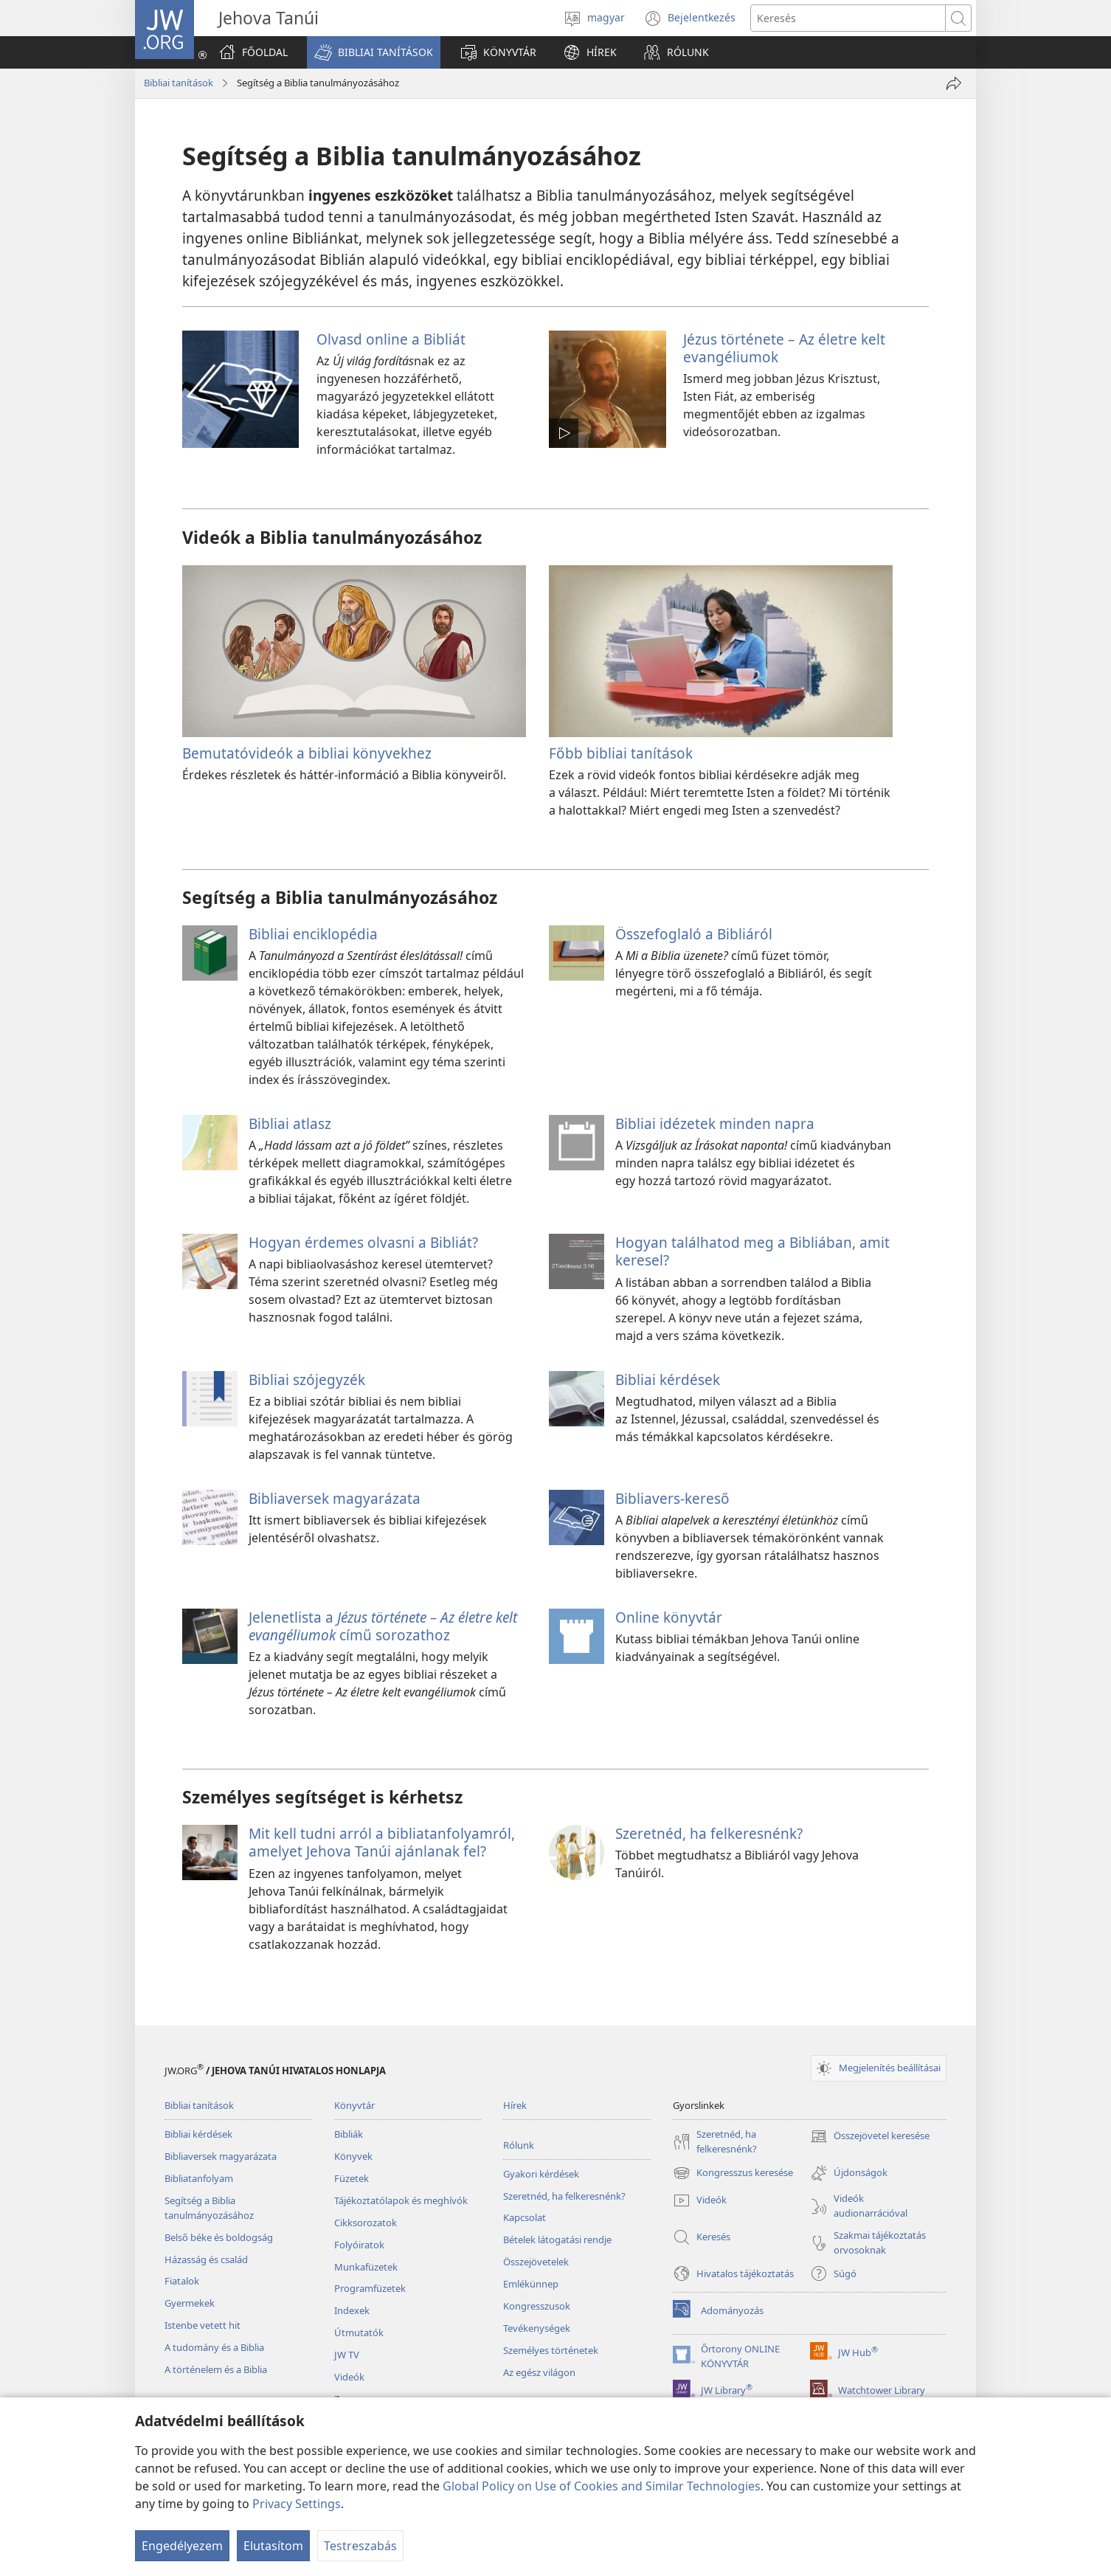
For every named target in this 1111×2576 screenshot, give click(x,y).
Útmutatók (359, 2332)
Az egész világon (539, 2372)
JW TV (346, 2354)
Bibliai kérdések (667, 1379)
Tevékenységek (536, 2328)
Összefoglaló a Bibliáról (693, 934)
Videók (349, 2376)
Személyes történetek (550, 2350)
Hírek (515, 2105)
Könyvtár (354, 2105)
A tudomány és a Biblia (214, 2347)
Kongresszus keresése (733, 2173)
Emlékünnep (530, 2283)
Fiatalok (182, 2280)
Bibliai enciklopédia (313, 934)
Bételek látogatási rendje (557, 2239)
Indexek (352, 2310)
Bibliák (348, 2134)
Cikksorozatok (365, 2222)
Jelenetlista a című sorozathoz (383, 1626)
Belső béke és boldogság (219, 2237)
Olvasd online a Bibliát (390, 339)
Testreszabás (360, 2546)
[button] (373, 52)
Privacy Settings (296, 2504)
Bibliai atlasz (290, 1123)
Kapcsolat (524, 2217)
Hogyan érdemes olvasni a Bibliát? (363, 1242)
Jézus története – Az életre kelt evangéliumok (784, 348)
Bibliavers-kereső (672, 1498)
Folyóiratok (359, 2244)
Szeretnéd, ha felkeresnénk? (709, 1833)
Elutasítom (273, 2546)
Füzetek (351, 2178)
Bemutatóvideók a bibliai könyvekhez (307, 753)
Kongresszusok (536, 2306)
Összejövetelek (536, 2261)
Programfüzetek (370, 2288)
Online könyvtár (668, 1617)
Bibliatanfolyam (199, 2178)
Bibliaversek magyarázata (334, 1498)
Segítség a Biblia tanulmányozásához (209, 2208)
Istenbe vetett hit (202, 2325)
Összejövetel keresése (870, 2136)
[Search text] (848, 18)
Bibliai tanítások (178, 82)
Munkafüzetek (366, 2266)
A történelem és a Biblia (216, 2369)
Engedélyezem (182, 2546)
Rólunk (518, 2145)
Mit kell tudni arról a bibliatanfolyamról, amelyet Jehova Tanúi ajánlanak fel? (382, 1842)
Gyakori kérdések (541, 2173)
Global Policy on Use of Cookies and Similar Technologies (602, 2486)
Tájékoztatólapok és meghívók (401, 2200)
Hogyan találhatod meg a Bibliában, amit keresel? (752, 1251)
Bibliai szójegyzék (307, 1379)
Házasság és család (206, 2259)
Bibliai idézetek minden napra (714, 1123)
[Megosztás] (954, 83)
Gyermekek (190, 2303)
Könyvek (353, 2156)
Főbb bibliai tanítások (621, 753)
